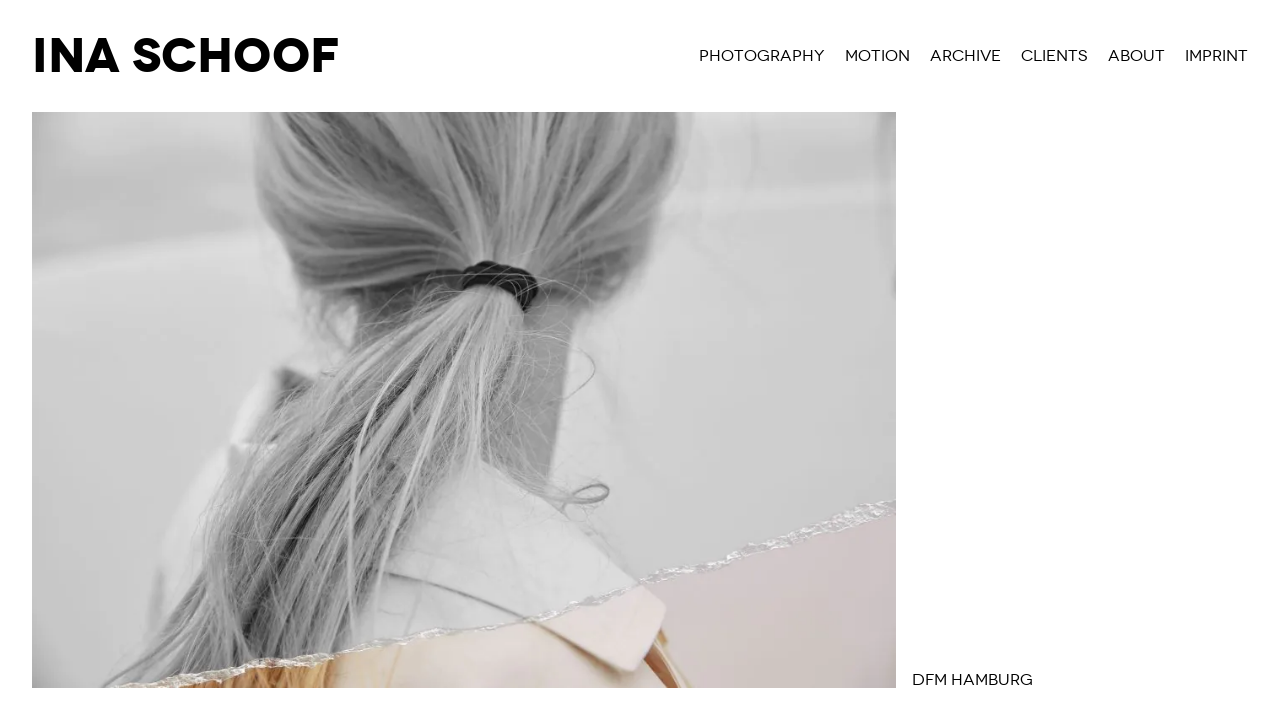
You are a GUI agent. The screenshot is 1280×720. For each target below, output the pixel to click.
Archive (965, 56)
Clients (1054, 56)
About (1136, 56)
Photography (762, 56)
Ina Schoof (185, 56)
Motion (877, 56)
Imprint (1216, 56)
